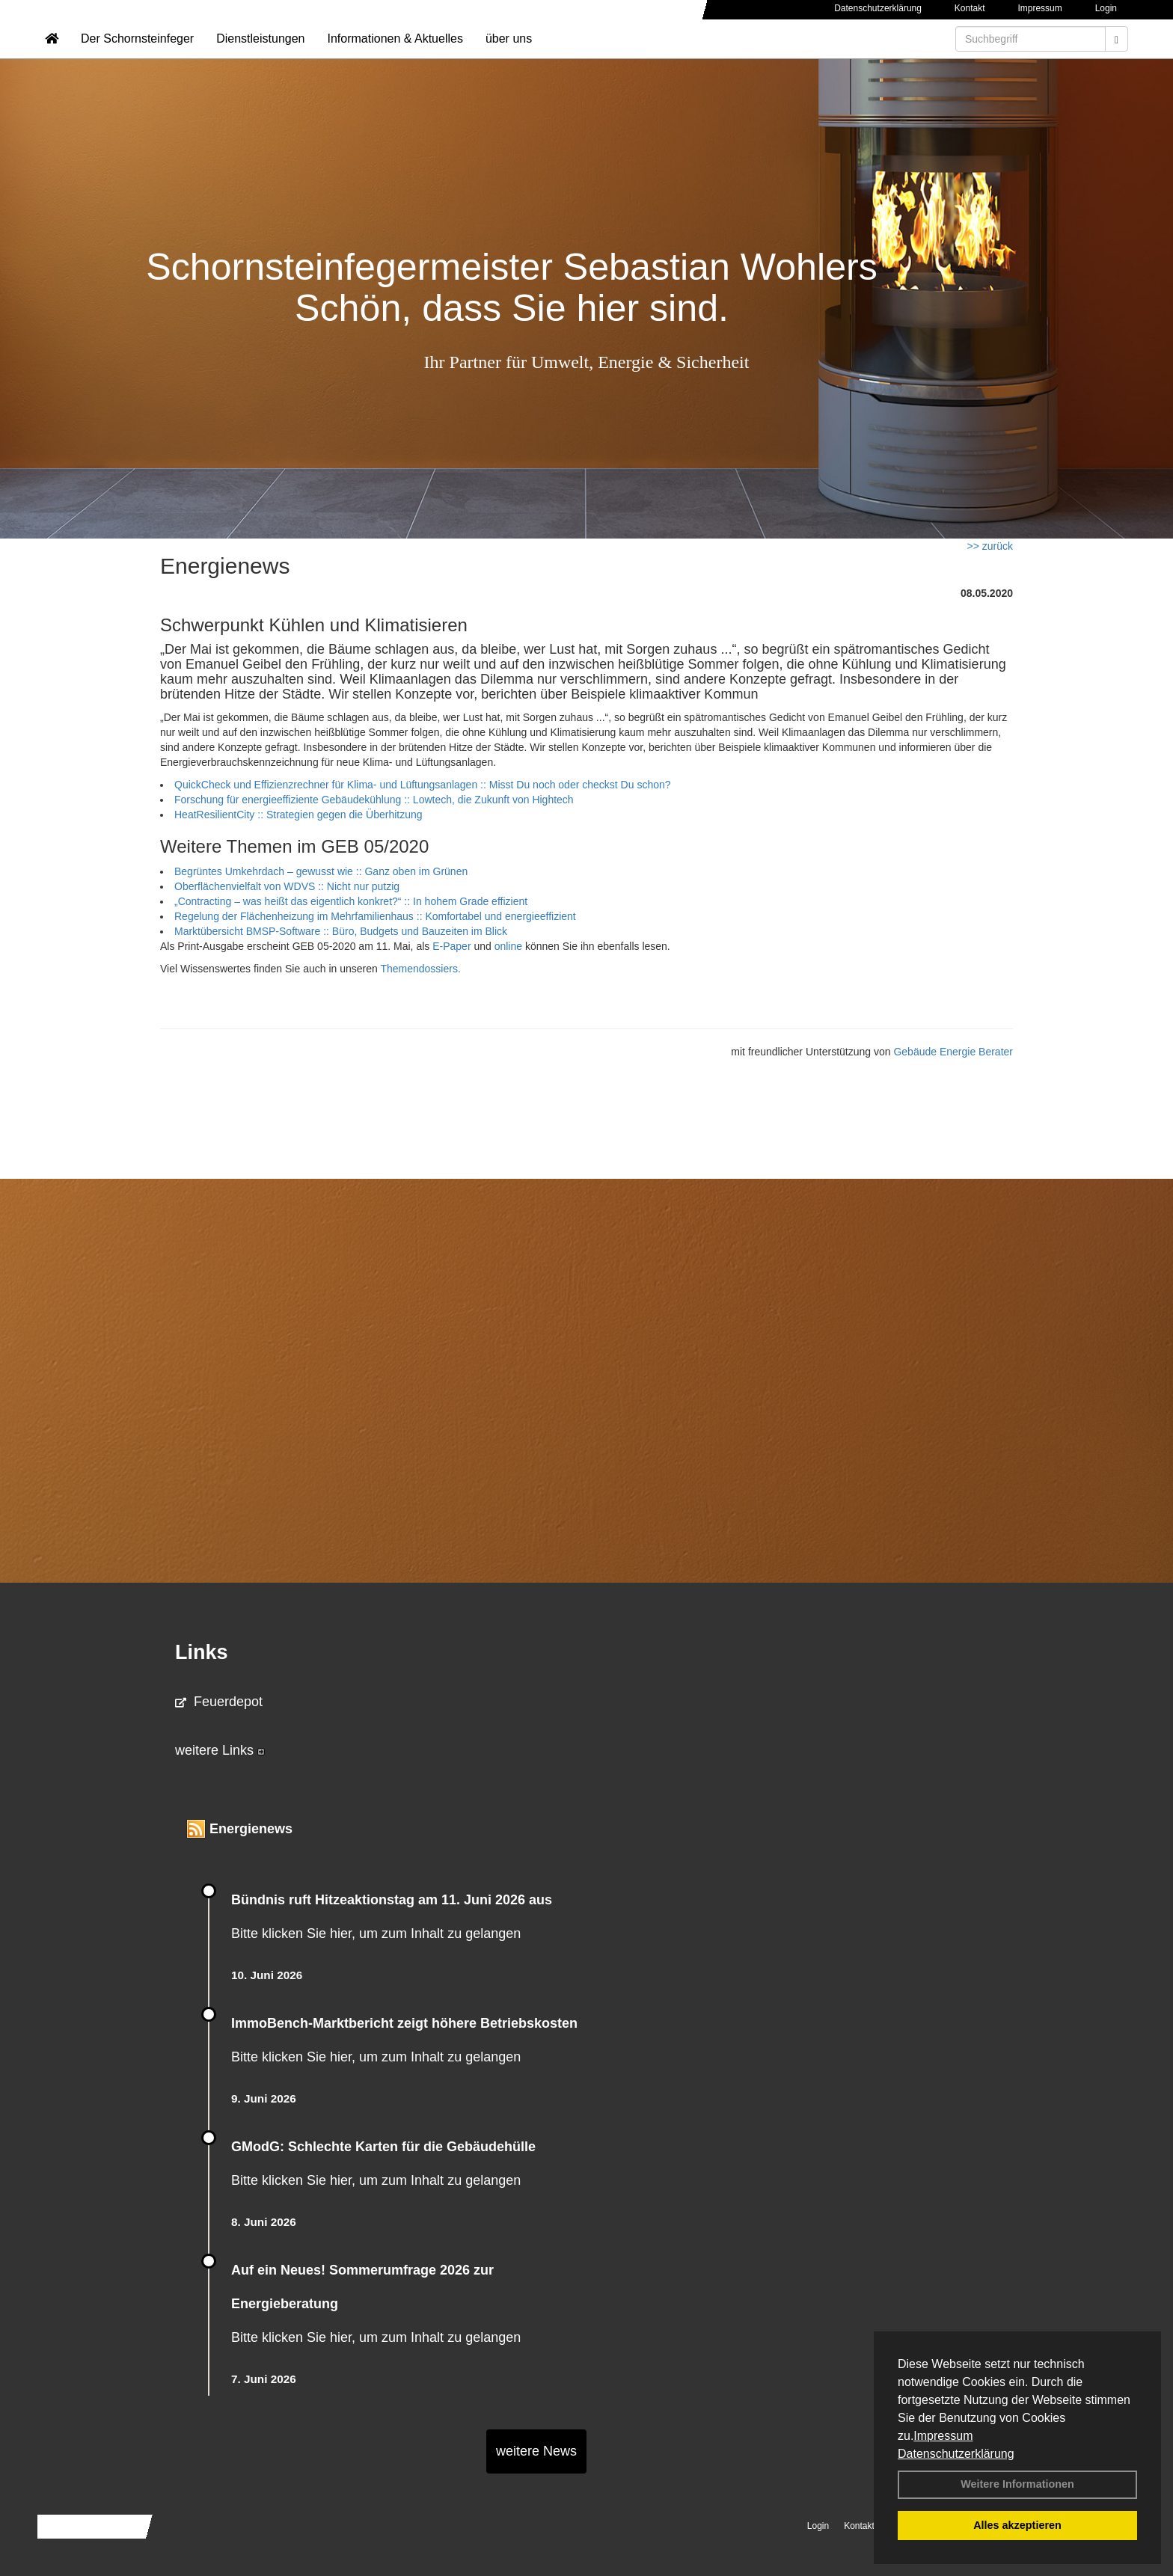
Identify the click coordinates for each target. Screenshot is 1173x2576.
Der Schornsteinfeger (137, 56)
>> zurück (990, 546)
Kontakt (970, 8)
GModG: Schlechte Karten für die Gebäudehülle (383, 2146)
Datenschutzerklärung (956, 2453)
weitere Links (220, 1750)
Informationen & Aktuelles (394, 56)
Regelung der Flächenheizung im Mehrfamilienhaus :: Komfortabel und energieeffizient (375, 916)
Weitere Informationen (1017, 2484)
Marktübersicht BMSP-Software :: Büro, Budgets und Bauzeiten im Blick (340, 931)
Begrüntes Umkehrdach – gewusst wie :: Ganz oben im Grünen (321, 871)
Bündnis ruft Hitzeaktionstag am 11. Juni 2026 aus (391, 1899)
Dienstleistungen (260, 56)
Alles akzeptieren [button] (1017, 2525)
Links (201, 1652)
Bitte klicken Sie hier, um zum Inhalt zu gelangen (376, 1933)
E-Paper (451, 946)
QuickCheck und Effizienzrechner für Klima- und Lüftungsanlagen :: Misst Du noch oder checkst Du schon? (422, 785)
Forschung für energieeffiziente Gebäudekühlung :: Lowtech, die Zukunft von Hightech (374, 800)
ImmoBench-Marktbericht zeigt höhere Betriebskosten (404, 2023)
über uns (509, 56)
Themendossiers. (420, 969)
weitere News (536, 2451)
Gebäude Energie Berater (953, 1052)
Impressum (943, 2435)
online (509, 946)
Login (1106, 8)
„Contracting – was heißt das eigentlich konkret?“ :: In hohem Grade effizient (350, 901)
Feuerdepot (219, 1701)
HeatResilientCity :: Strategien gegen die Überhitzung (298, 815)
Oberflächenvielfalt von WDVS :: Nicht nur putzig (286, 886)
